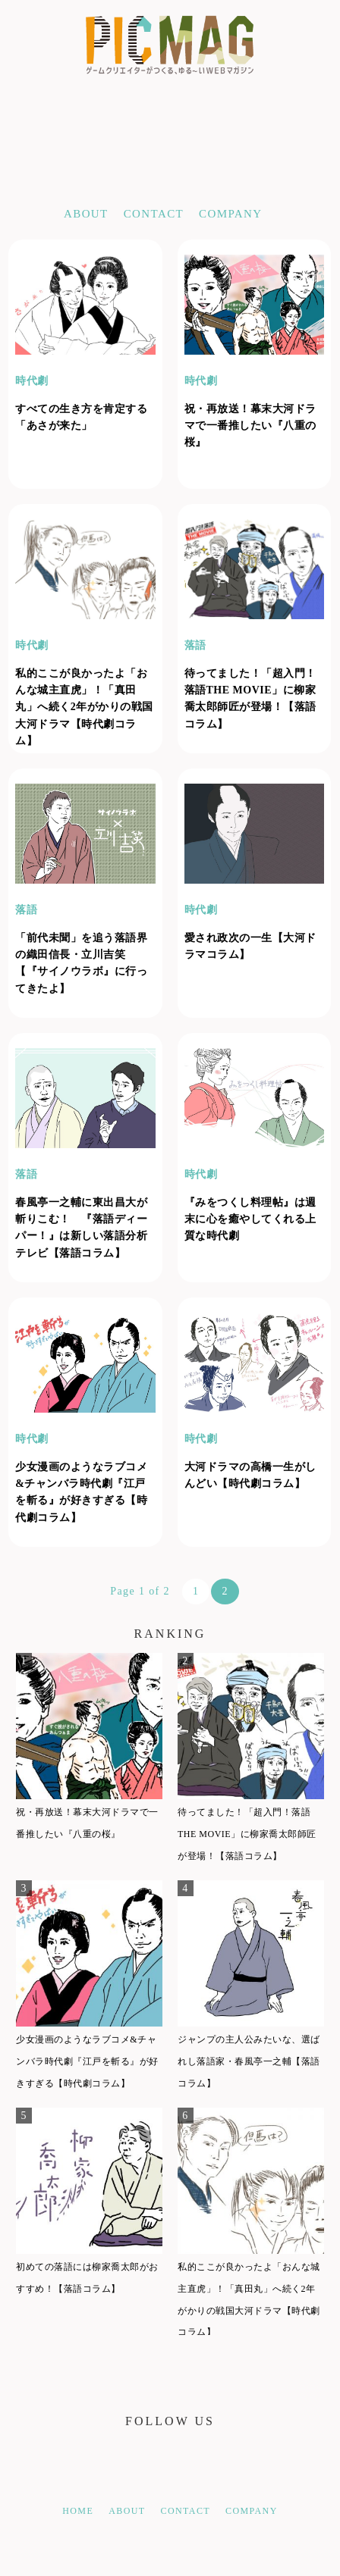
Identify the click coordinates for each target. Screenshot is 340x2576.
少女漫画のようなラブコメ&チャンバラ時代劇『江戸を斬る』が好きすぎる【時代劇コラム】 (87, 2061)
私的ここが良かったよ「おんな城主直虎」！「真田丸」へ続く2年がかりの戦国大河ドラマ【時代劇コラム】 (84, 707)
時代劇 (32, 381)
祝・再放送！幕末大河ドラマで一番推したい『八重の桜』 (250, 426)
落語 (195, 645)
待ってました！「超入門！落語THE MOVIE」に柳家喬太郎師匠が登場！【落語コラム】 (247, 1834)
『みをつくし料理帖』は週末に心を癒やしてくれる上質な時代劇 (250, 1219)
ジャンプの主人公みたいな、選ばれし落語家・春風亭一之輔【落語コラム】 (249, 2061)
